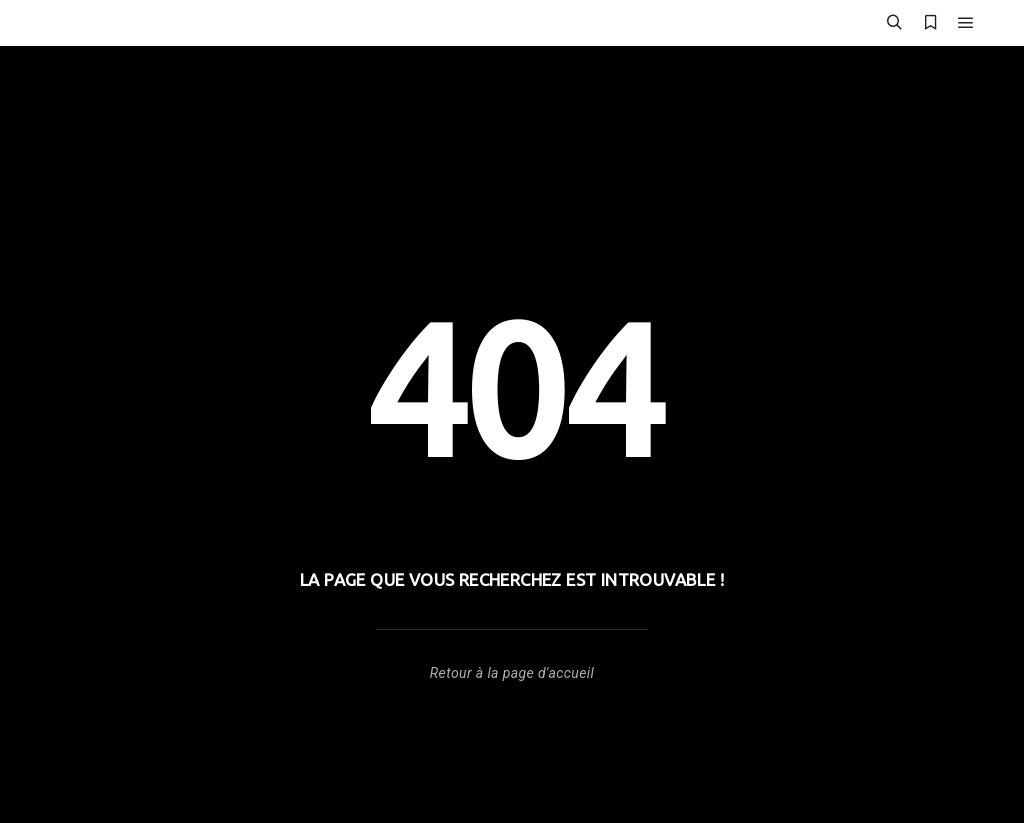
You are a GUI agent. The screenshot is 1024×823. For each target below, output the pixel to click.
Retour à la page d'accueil (512, 673)
